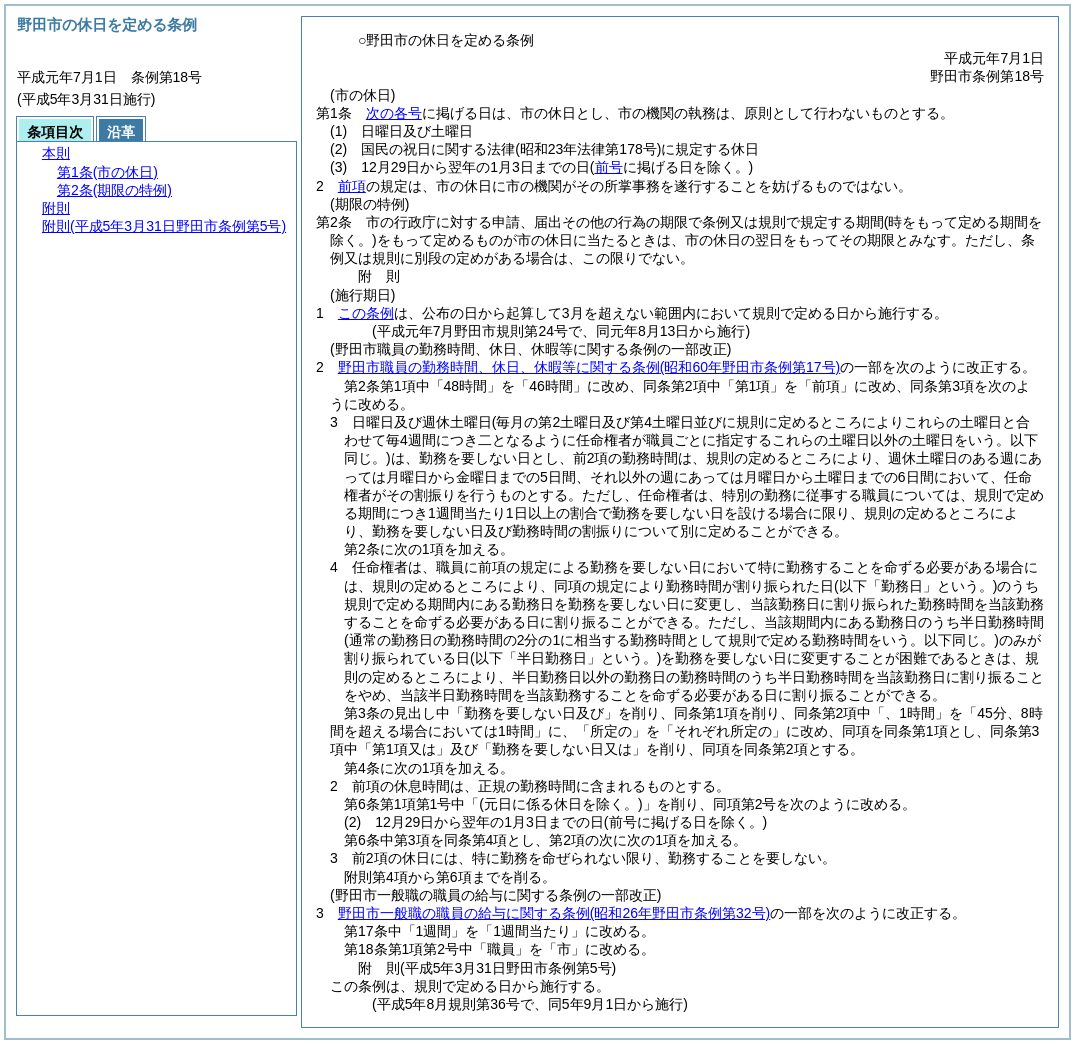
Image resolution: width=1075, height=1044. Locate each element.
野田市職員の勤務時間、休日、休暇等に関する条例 (589, 367)
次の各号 (394, 113)
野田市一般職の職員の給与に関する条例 (554, 913)
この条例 (366, 313)
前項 (352, 186)
